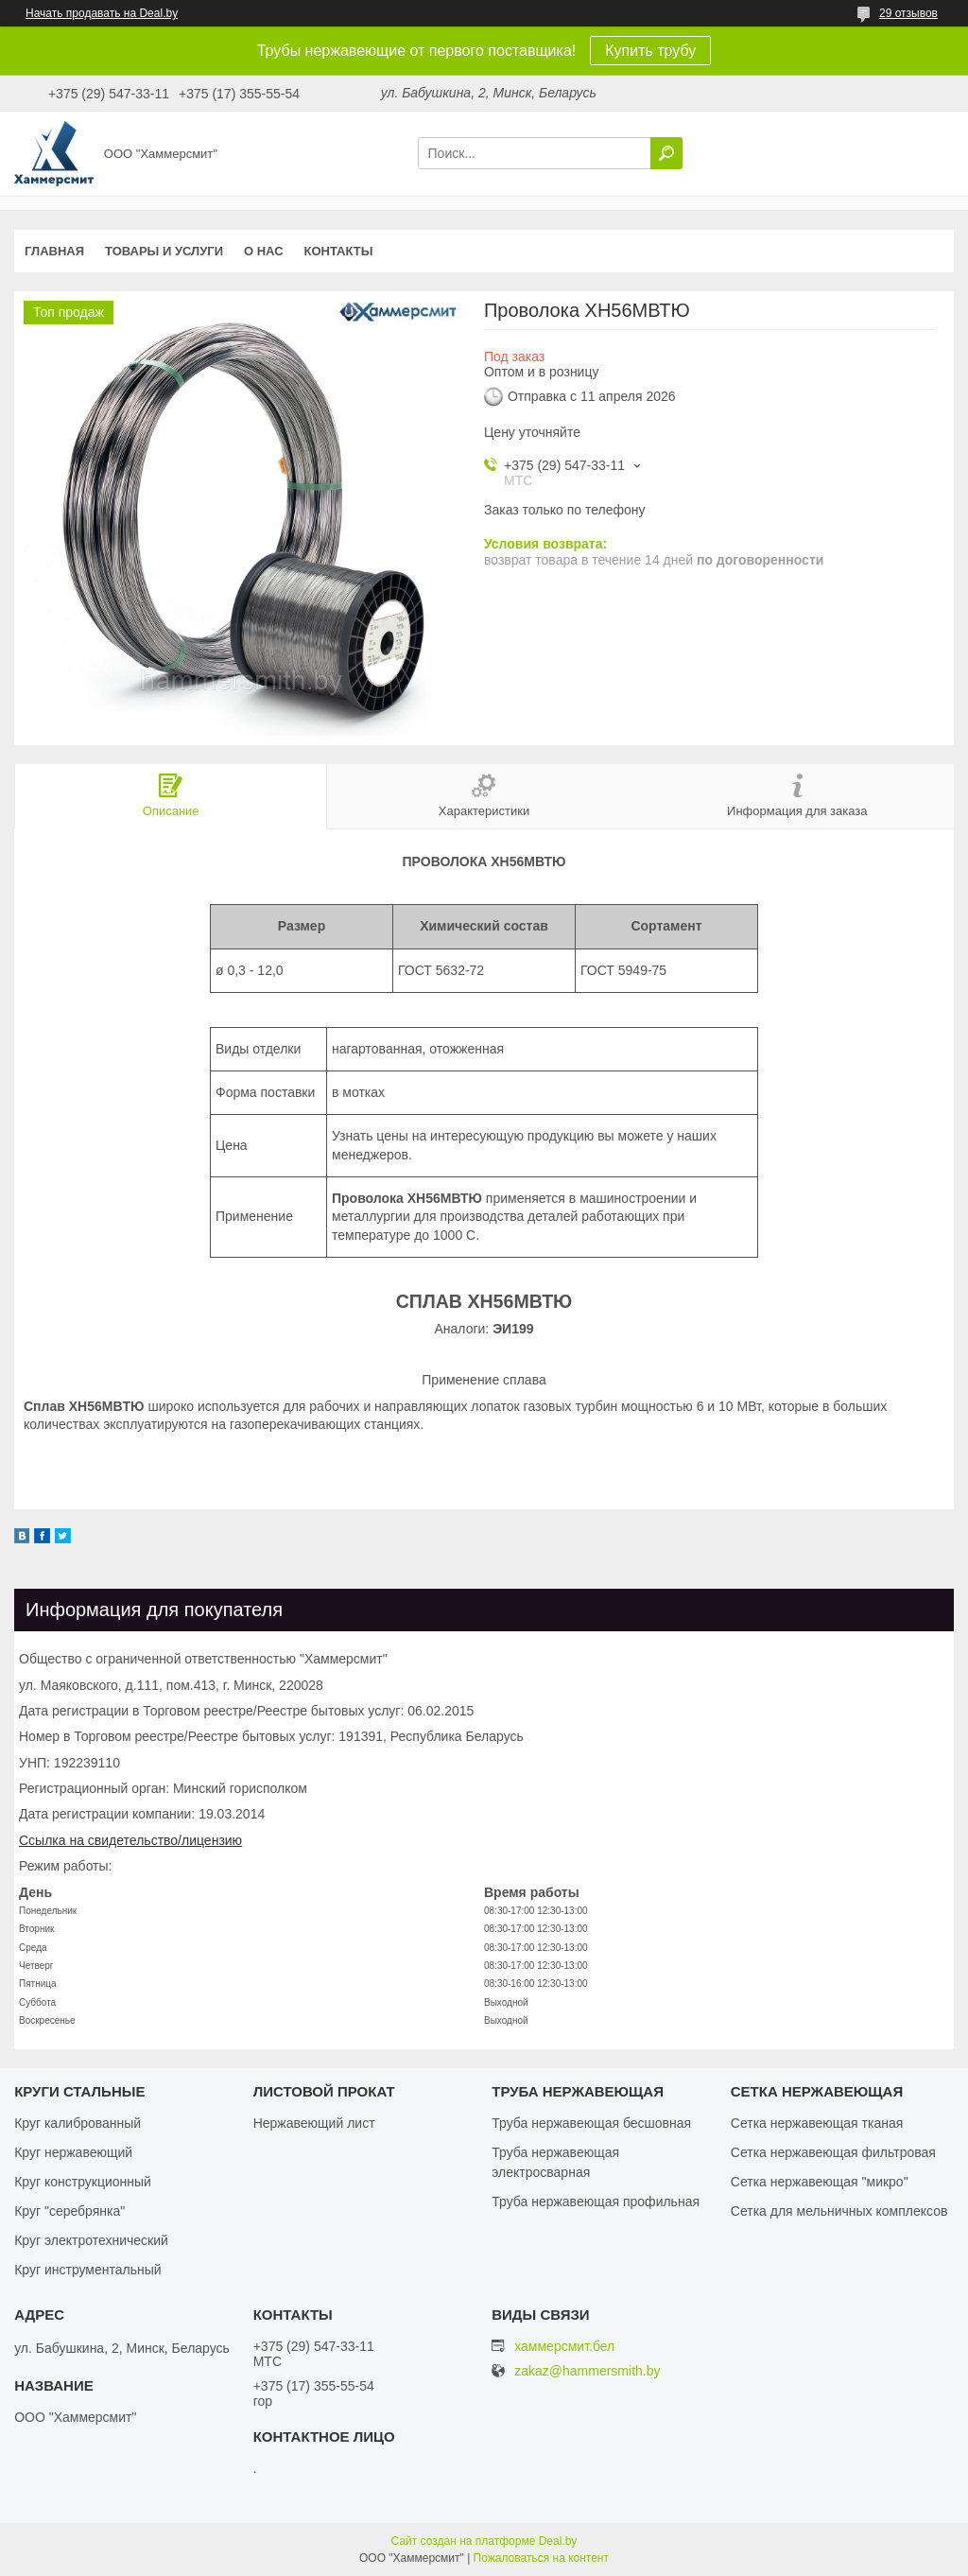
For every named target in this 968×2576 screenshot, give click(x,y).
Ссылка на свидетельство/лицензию (130, 1840)
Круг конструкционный (82, 2181)
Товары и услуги (164, 251)
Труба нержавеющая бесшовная (591, 2123)
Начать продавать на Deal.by (102, 13)
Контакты (338, 251)
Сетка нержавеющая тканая (817, 2123)
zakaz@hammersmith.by (587, 2371)
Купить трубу (650, 51)
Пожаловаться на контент (541, 2558)
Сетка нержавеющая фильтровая (833, 2152)
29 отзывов (908, 13)
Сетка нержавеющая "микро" (819, 2181)
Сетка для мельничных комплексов (839, 2211)
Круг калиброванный (77, 2123)
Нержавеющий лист (314, 2123)
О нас (264, 251)
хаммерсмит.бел (564, 2346)
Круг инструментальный (87, 2269)
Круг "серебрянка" (69, 2211)
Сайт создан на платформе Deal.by (484, 2541)
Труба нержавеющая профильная (596, 2201)
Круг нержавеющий (73, 2152)
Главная (54, 251)
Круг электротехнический (91, 2240)
